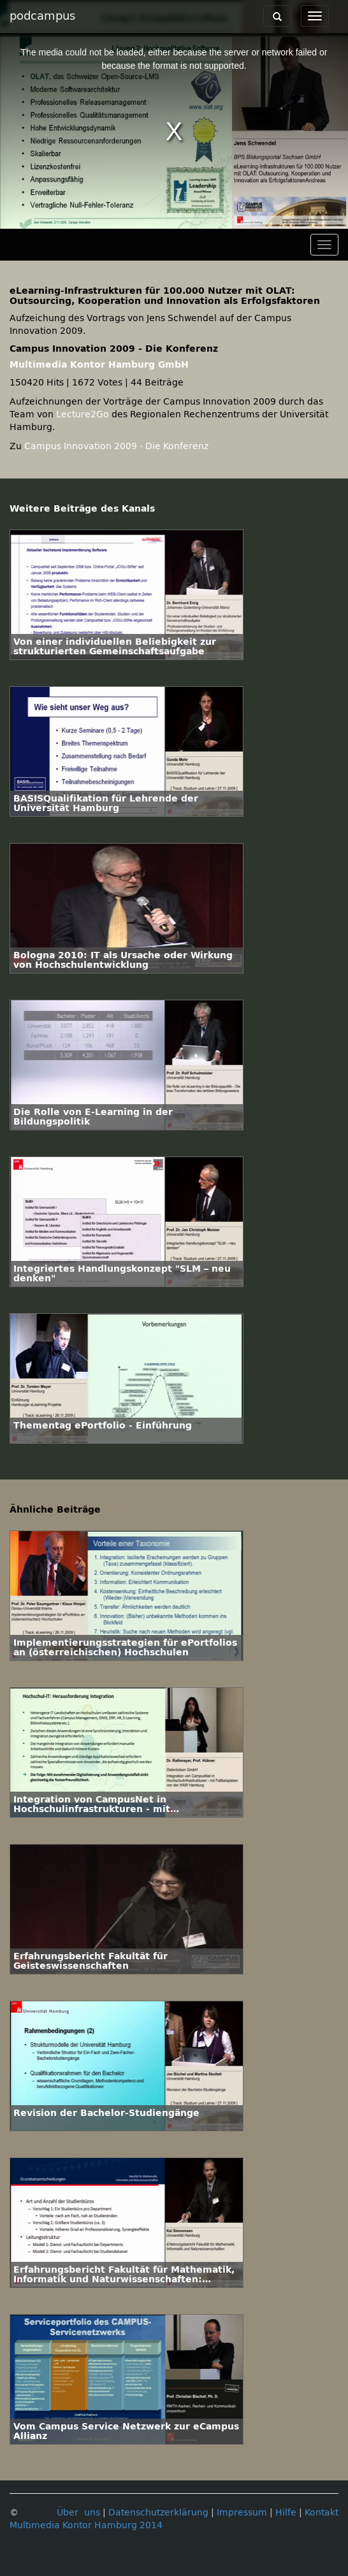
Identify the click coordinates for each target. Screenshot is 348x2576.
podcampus (42, 16)
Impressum (242, 2512)
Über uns (78, 2512)
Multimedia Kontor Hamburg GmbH (99, 364)
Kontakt (321, 2512)
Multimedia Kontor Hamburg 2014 (86, 2525)
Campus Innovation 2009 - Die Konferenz (116, 446)
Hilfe (285, 2512)
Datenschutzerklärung (158, 2512)
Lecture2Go (82, 414)
